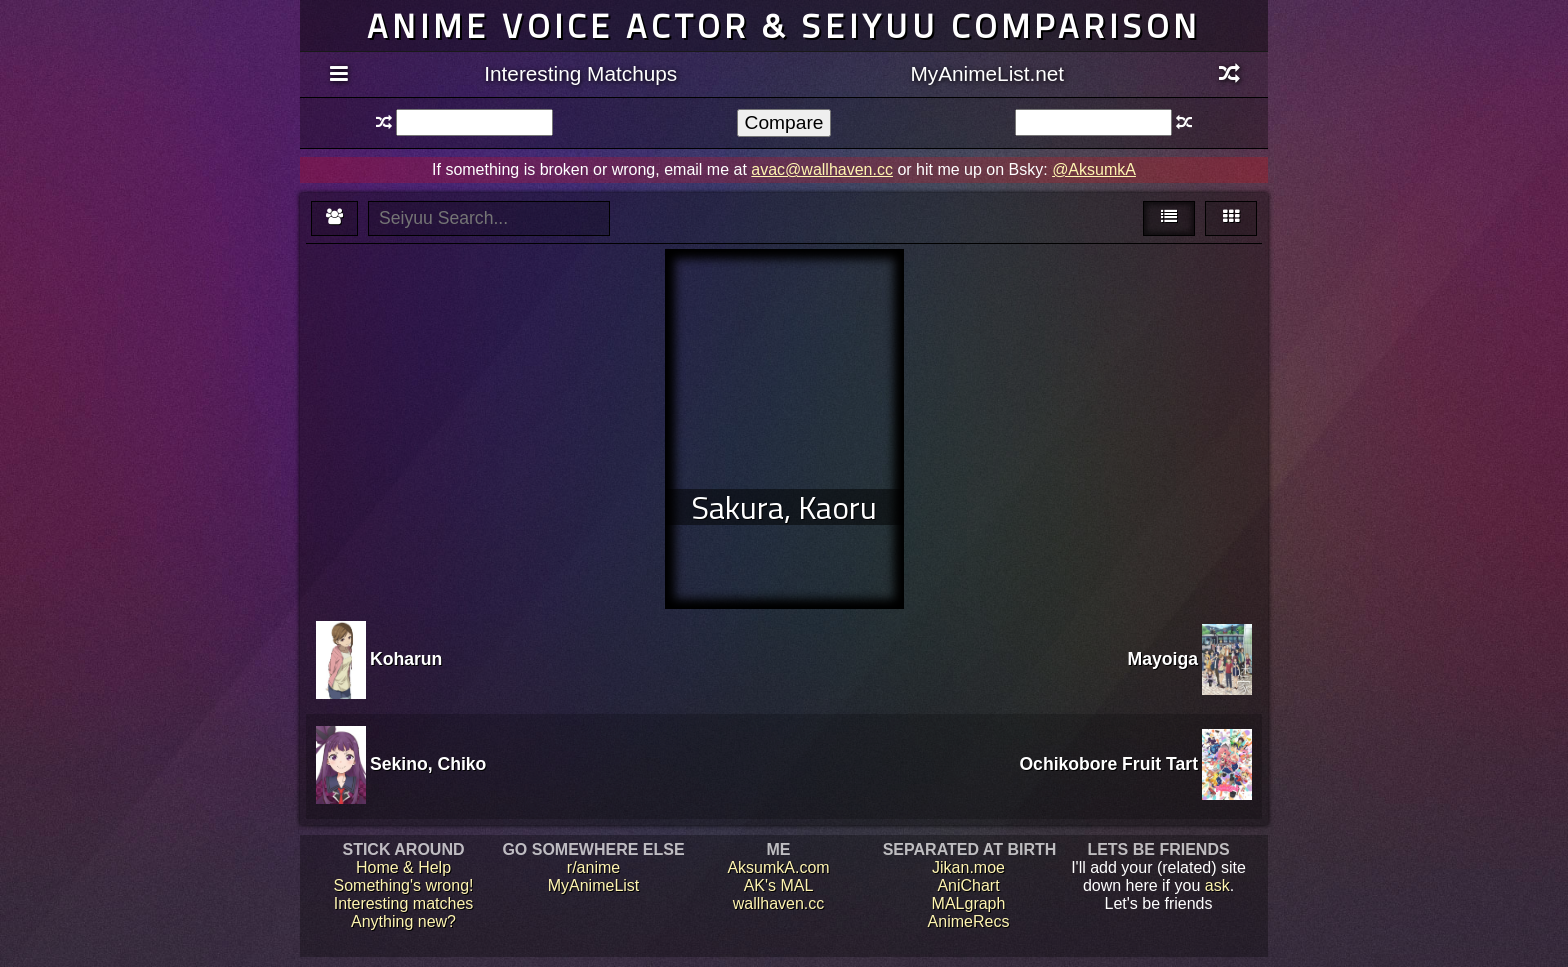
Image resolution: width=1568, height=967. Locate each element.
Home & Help (403, 867)
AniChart (968, 885)
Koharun (406, 659)
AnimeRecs (969, 921)
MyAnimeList (594, 885)
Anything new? (403, 921)
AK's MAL (779, 885)
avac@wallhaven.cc (822, 169)
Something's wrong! (403, 885)
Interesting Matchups (580, 73)
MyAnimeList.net (987, 73)
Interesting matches (404, 903)
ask (1217, 885)
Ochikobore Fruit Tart (1108, 764)
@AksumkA (1094, 169)
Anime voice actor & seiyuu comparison (784, 25)
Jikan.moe (968, 867)
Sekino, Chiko (428, 764)
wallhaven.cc (779, 903)
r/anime (593, 867)
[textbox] (474, 122)
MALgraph (969, 903)
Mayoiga (1163, 659)
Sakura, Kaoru (784, 507)
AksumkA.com (778, 867)
